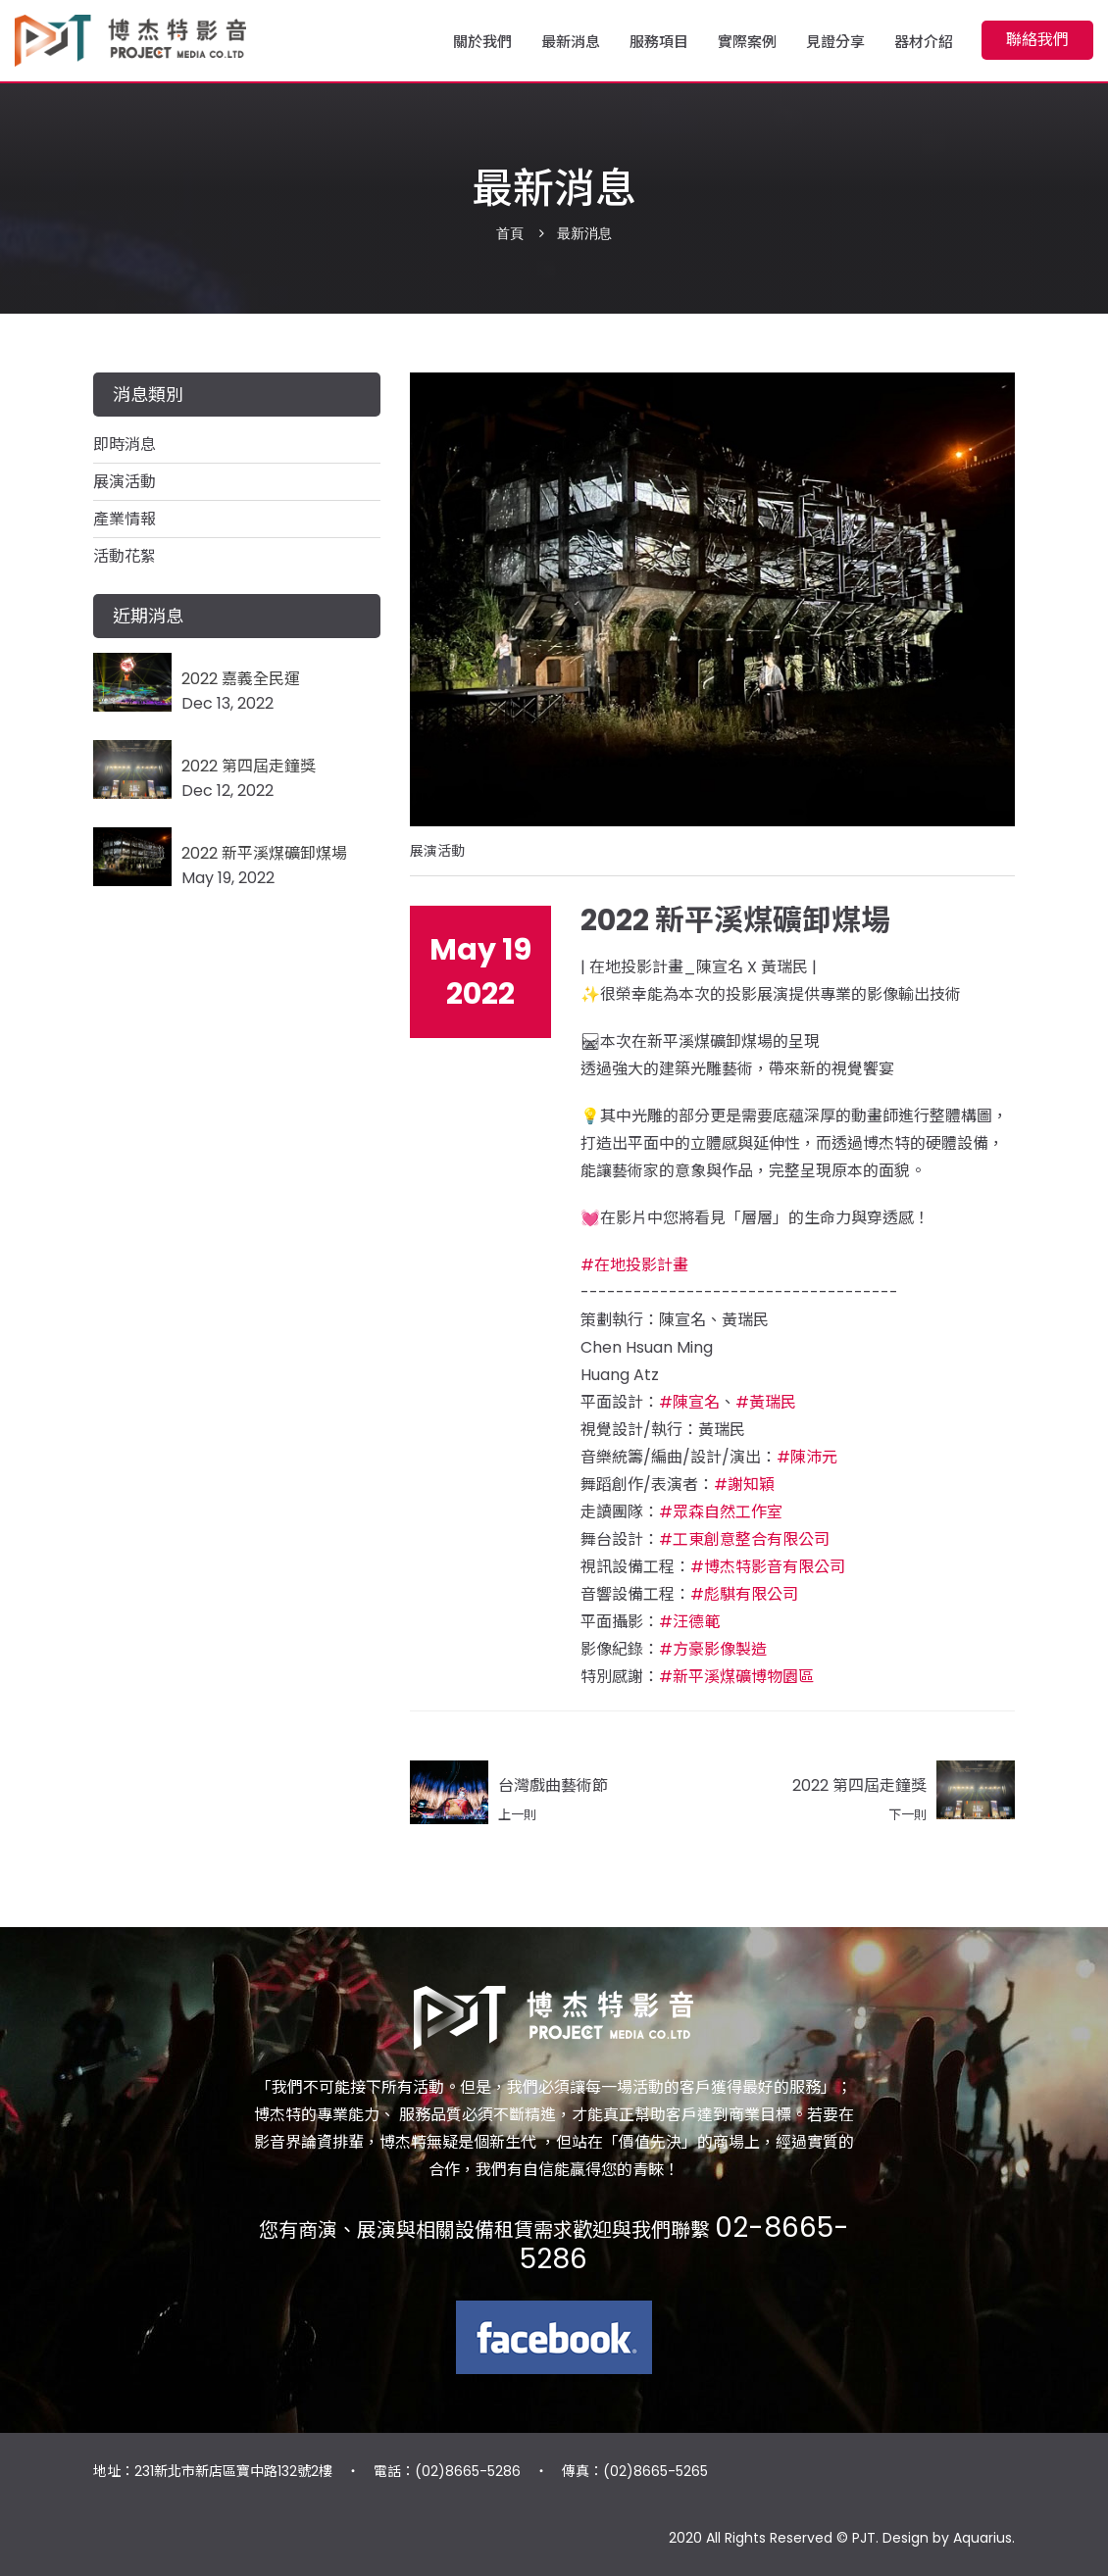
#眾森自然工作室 (720, 1512)
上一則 (517, 1814)
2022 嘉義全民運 (240, 679)
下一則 (907, 1814)
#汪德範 (689, 1621)
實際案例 (747, 43)
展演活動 (437, 851)
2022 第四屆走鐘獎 (859, 1786)
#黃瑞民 (765, 1402)
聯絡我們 (1037, 39)
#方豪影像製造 (713, 1649)
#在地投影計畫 (634, 1265)
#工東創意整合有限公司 (744, 1539)
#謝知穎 (744, 1484)
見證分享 (835, 43)
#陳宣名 (689, 1402)
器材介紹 (923, 43)
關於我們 (482, 43)
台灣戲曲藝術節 (553, 1786)
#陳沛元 (807, 1457)
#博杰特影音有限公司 (767, 1567)
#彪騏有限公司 (744, 1594)
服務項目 (659, 43)
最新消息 (570, 43)
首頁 (510, 233)
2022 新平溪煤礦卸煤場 (264, 854)
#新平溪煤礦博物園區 (736, 1676)
